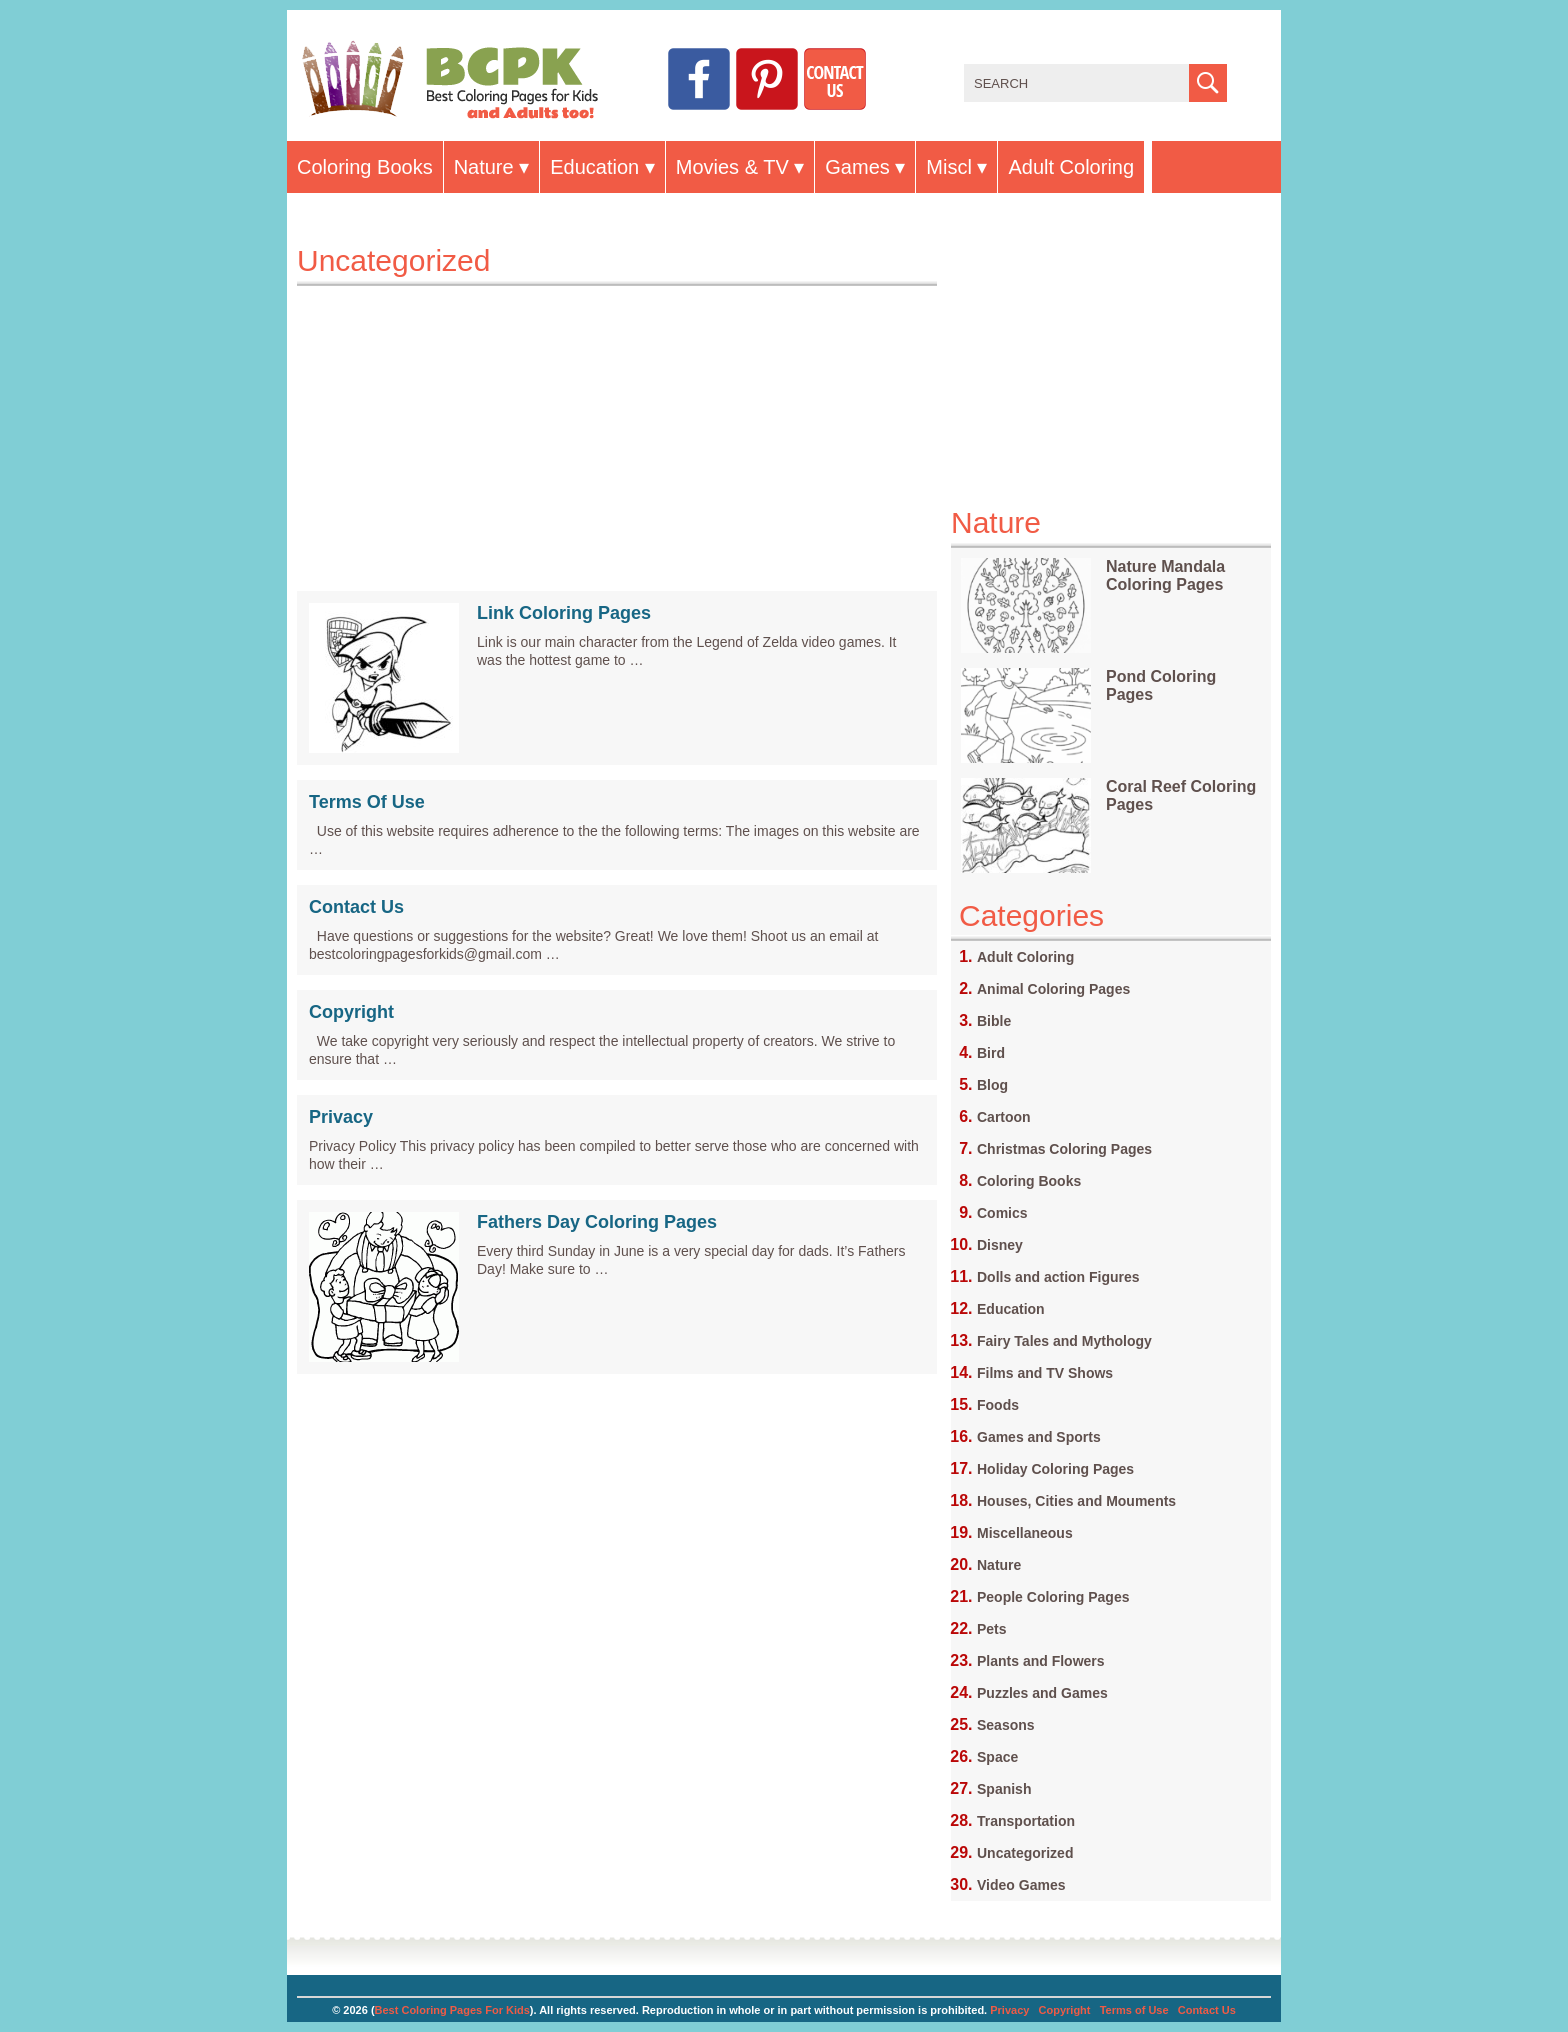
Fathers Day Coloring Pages (597, 1222)
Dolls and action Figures (1058, 1277)
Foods (998, 1405)
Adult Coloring (1071, 167)
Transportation (1026, 1821)
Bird (991, 1053)
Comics (1002, 1213)
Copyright (351, 1012)
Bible (994, 1021)
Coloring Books (365, 167)
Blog (992, 1085)
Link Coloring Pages (564, 613)
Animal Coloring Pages (1053, 989)
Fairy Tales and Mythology (1064, 1341)
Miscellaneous (1025, 1533)
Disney (1000, 1245)
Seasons (1006, 1725)
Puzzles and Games (1042, 1693)
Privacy (341, 1117)
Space (997, 1757)
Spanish (1004, 1789)
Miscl (949, 167)
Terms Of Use (367, 802)
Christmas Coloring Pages (1064, 1149)
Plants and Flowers (1041, 1661)
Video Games (1021, 1885)
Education (594, 167)
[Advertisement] (617, 426)
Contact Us (356, 907)
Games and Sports (1039, 1437)
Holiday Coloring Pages (1055, 1469)
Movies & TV (732, 167)
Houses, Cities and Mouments (1076, 1501)
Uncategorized (1025, 1853)
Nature (484, 167)
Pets (992, 1629)
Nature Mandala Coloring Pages (1165, 575)
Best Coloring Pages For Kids (452, 2010)
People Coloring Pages (1053, 1597)
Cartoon (1004, 1117)
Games (857, 167)
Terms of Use (1134, 2010)
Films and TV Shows (1045, 1373)
